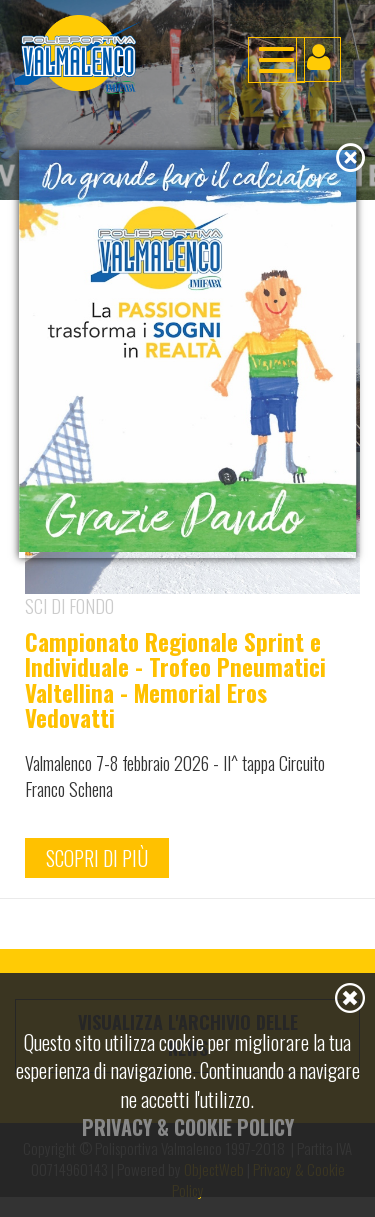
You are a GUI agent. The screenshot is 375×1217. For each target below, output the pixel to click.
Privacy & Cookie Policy (188, 1127)
